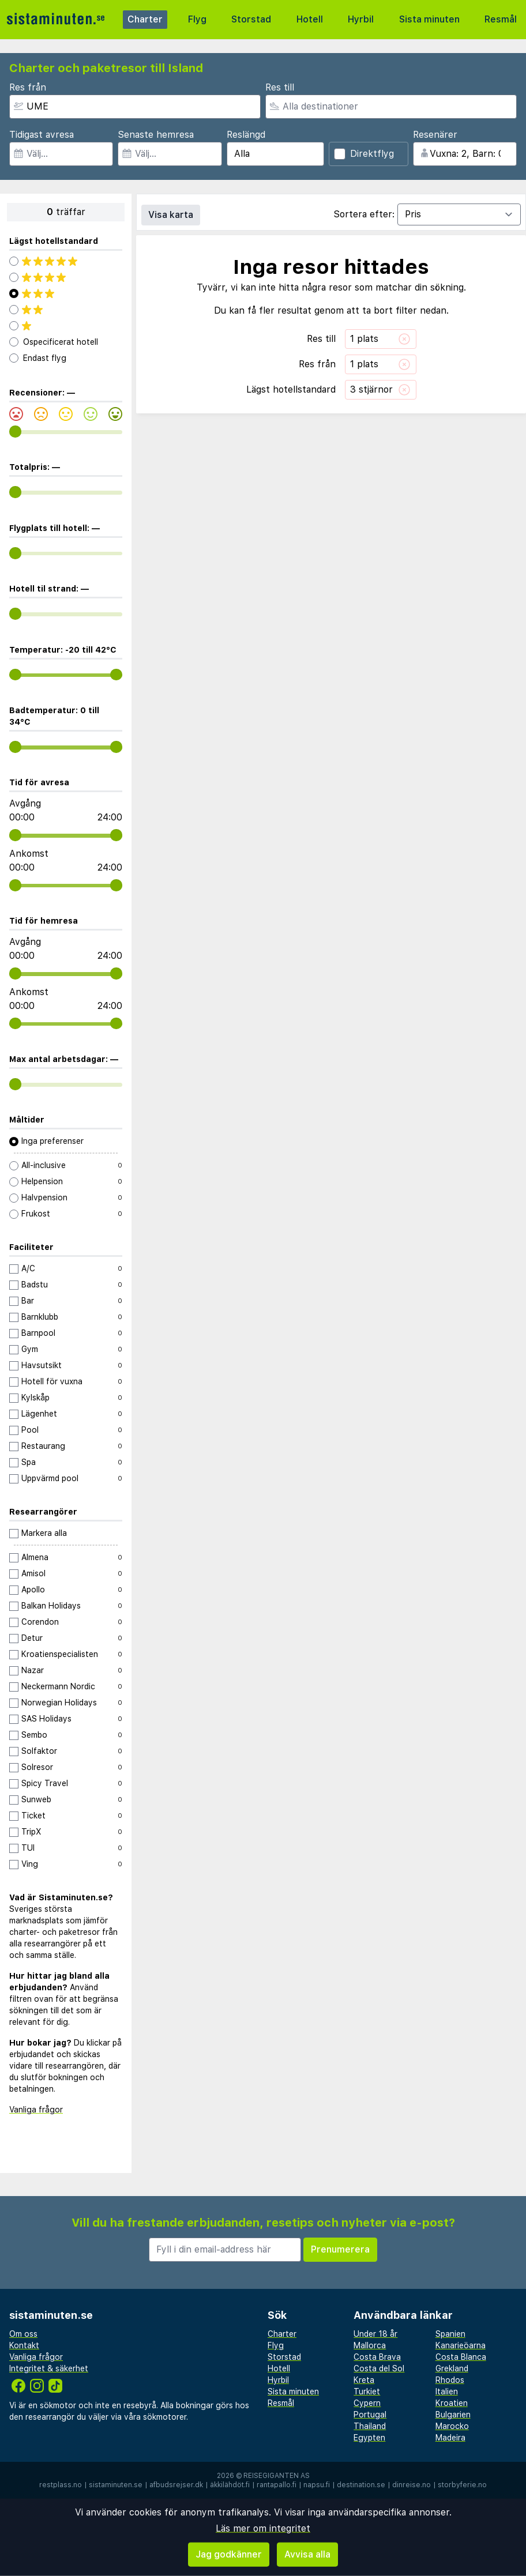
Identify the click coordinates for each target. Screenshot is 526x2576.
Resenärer (435, 134)
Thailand (370, 2426)
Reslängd (246, 134)
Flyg (197, 19)
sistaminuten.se (115, 2485)
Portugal (370, 2414)
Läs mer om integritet (263, 2528)
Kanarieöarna (460, 2345)
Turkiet (367, 2391)
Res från (27, 87)
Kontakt (24, 2345)
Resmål (500, 19)
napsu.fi (316, 2485)
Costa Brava (377, 2357)
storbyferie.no (462, 2485)
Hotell (309, 19)
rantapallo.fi (276, 2485)
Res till (279, 87)
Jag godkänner (229, 2554)
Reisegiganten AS (276, 2476)
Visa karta (170, 214)
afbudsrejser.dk (176, 2485)
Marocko (452, 2426)
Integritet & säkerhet (48, 2368)
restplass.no (60, 2485)
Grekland (451, 2368)
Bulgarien (453, 2414)
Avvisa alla (307, 2554)
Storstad (251, 19)
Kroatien (451, 2403)
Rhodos (449, 2380)
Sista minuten (429, 19)
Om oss (23, 2333)
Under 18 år (375, 2333)
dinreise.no (411, 2485)
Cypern (367, 2403)
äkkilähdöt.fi (230, 2485)
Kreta (364, 2380)
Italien (446, 2391)
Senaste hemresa (156, 134)
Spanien (450, 2333)
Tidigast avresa (41, 134)
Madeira (450, 2437)
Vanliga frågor (36, 2109)
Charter (145, 19)
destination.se (361, 2485)
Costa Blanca (460, 2357)
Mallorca (370, 2345)
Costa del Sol (379, 2368)
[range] (15, 431)
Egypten (369, 2437)
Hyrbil (361, 19)
